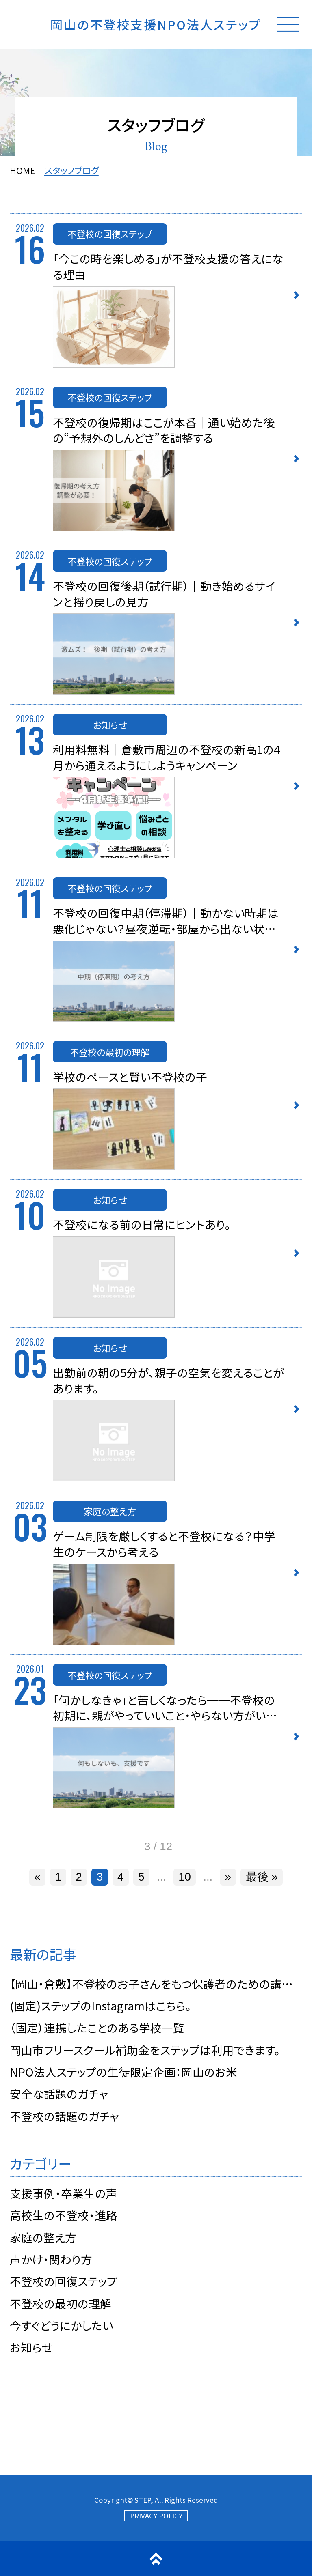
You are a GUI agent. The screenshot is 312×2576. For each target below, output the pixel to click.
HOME (22, 170)
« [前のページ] (37, 1877)
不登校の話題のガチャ (64, 2116)
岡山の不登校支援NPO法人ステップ (156, 24)
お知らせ (31, 2347)
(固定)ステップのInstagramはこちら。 (100, 2006)
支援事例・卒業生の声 (63, 2193)
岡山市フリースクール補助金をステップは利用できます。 (145, 2050)
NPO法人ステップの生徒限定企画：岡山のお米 (123, 2072)
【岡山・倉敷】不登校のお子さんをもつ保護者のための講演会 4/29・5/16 (156, 1984)
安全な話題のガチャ (59, 2094)
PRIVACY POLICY (156, 2515)
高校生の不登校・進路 (63, 2215)
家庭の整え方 (43, 2237)
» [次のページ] (228, 1877)
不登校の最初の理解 (60, 2303)
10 (184, 1877)
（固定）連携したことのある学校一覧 (97, 2027)
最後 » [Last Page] (262, 1877)
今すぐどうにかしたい (61, 2325)
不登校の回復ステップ (63, 2281)
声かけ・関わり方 (51, 2259)
